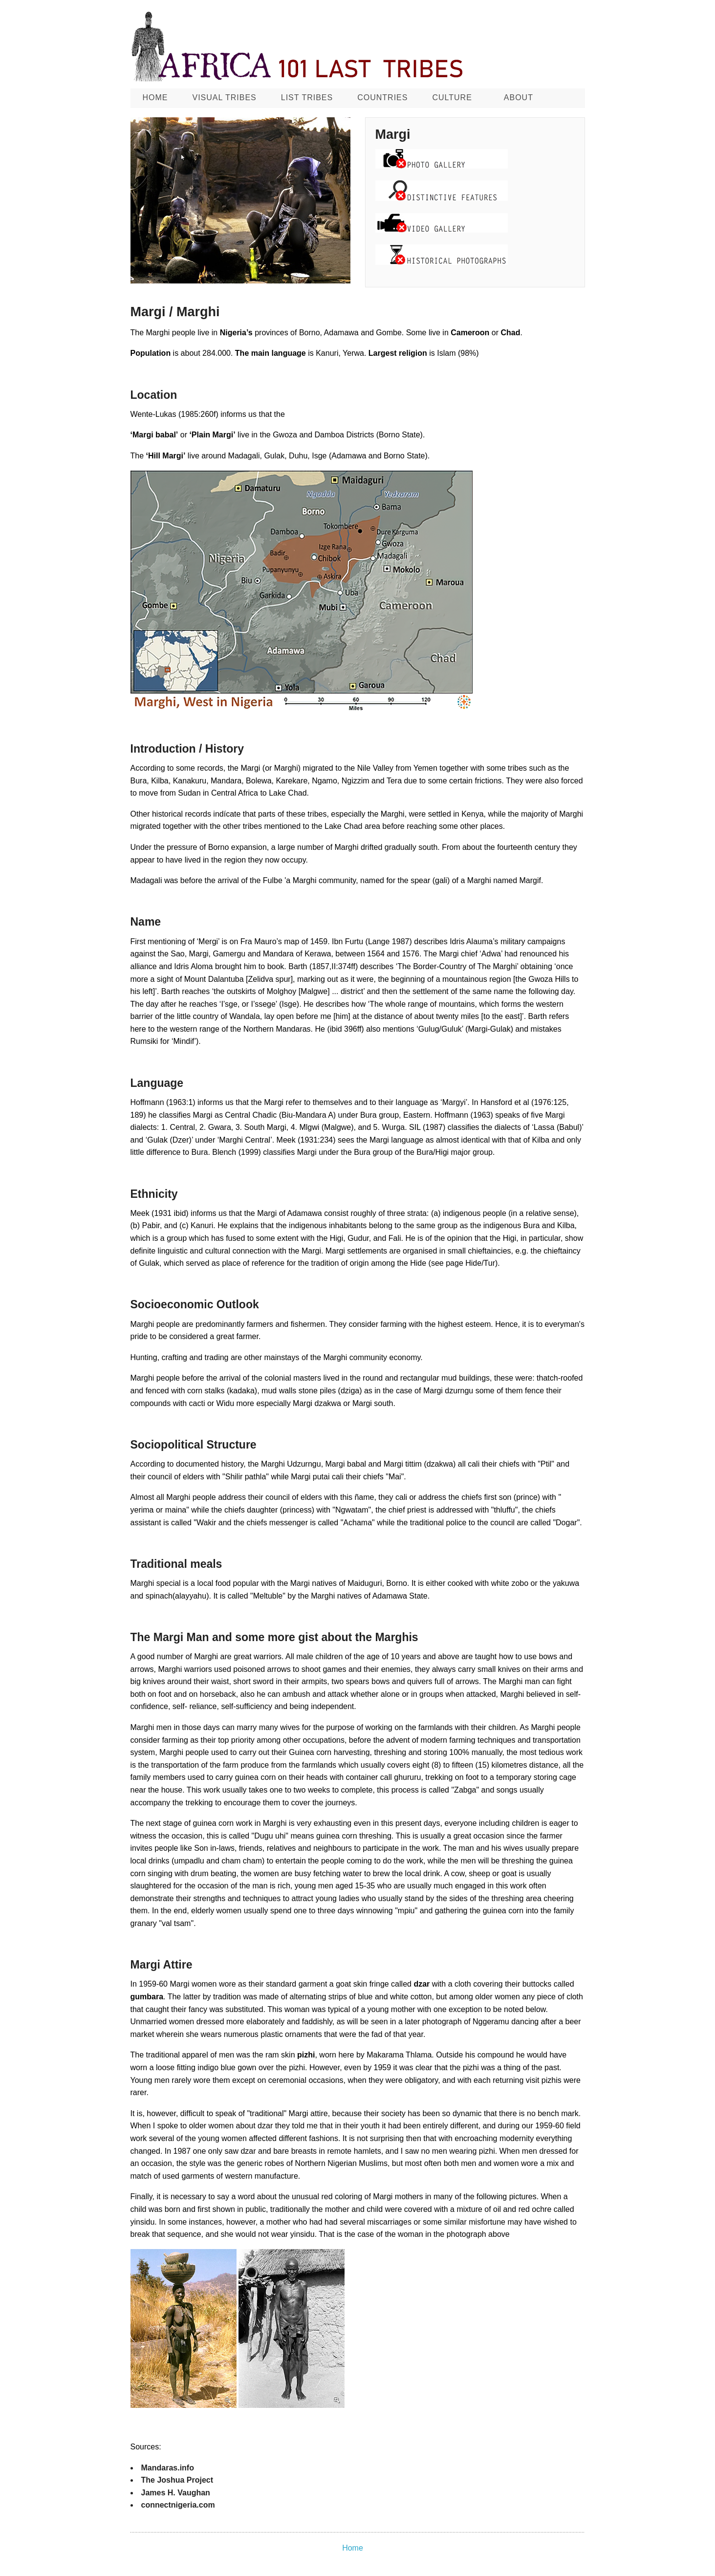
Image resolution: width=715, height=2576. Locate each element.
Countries (382, 97)
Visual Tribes (225, 97)
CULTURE (452, 97)
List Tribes (307, 97)
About (518, 97)
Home (155, 97)
